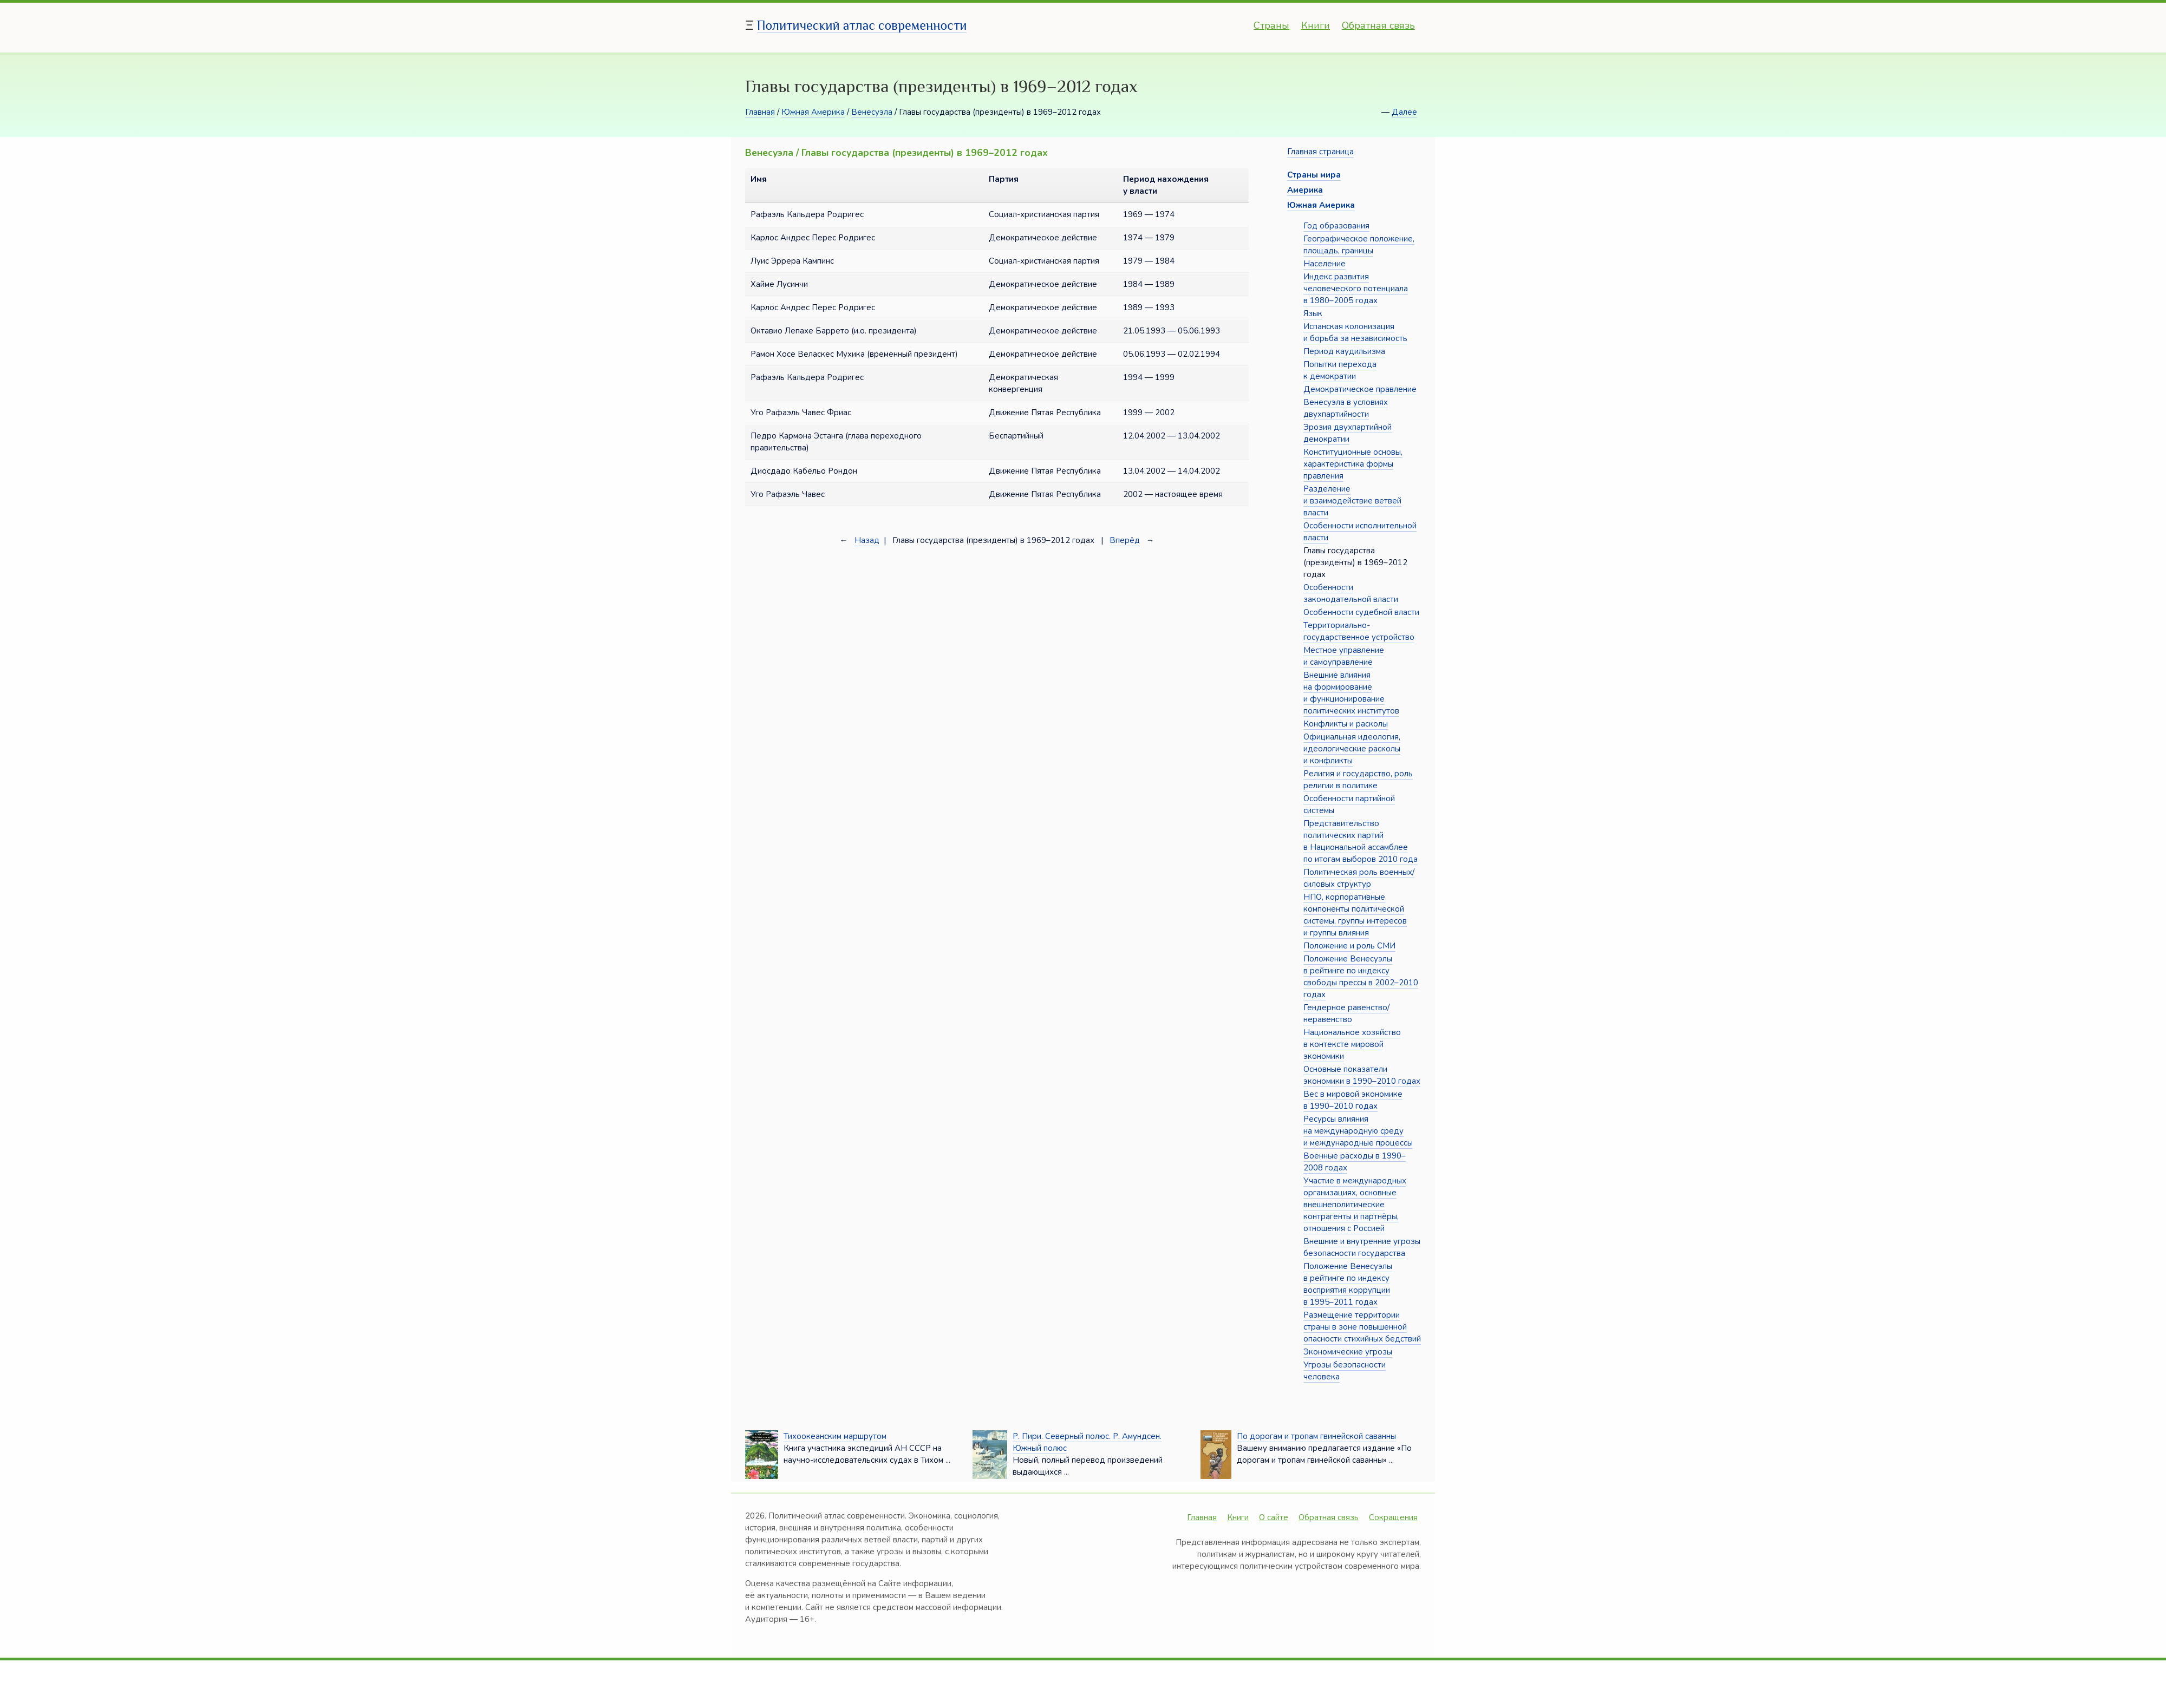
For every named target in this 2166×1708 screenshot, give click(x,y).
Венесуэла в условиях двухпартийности (1345, 408)
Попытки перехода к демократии (1339, 370)
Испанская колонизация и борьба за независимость (1355, 332)
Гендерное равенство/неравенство (1346, 1013)
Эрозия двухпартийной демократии (1347, 433)
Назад (866, 540)
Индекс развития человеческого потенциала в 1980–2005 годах (1355, 288)
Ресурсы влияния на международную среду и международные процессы (1358, 1131)
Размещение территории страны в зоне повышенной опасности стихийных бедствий (1362, 1327)
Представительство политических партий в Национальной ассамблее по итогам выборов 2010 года (1360, 841)
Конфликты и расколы (1345, 723)
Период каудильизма (1344, 351)
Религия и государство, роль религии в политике (1358, 779)
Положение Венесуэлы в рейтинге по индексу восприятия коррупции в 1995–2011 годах (1347, 1284)
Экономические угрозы (1347, 1351)
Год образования (1336, 225)
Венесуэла (871, 112)
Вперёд (1125, 540)
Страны (1271, 25)
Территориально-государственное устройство (1358, 631)
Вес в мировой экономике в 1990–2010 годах (1352, 1100)
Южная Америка (813, 112)
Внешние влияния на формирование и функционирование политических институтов (1351, 693)
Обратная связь (1378, 25)
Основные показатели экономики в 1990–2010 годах (1361, 1075)
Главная (760, 112)
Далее (1404, 112)
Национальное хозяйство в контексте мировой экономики (1352, 1044)
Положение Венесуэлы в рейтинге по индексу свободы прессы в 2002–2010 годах (1360, 976)
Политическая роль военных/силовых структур (1358, 878)
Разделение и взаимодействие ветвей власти (1352, 500)
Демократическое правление (1360, 389)
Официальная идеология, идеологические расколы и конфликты (1351, 748)
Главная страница (1320, 151)
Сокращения (1393, 1517)
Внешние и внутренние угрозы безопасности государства (1361, 1247)
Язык (1312, 313)
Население (1324, 263)
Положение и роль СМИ (1349, 945)
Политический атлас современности (862, 25)
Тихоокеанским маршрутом (835, 1436)
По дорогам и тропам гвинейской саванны (1316, 1436)
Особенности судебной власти (1361, 612)
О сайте (1273, 1517)
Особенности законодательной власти (1350, 593)
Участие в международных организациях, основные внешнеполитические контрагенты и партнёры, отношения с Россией (1354, 1204)
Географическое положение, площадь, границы (1358, 244)
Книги (1315, 25)
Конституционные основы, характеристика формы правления (1352, 464)
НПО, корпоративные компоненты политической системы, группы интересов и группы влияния (1355, 915)
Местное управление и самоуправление (1343, 656)
